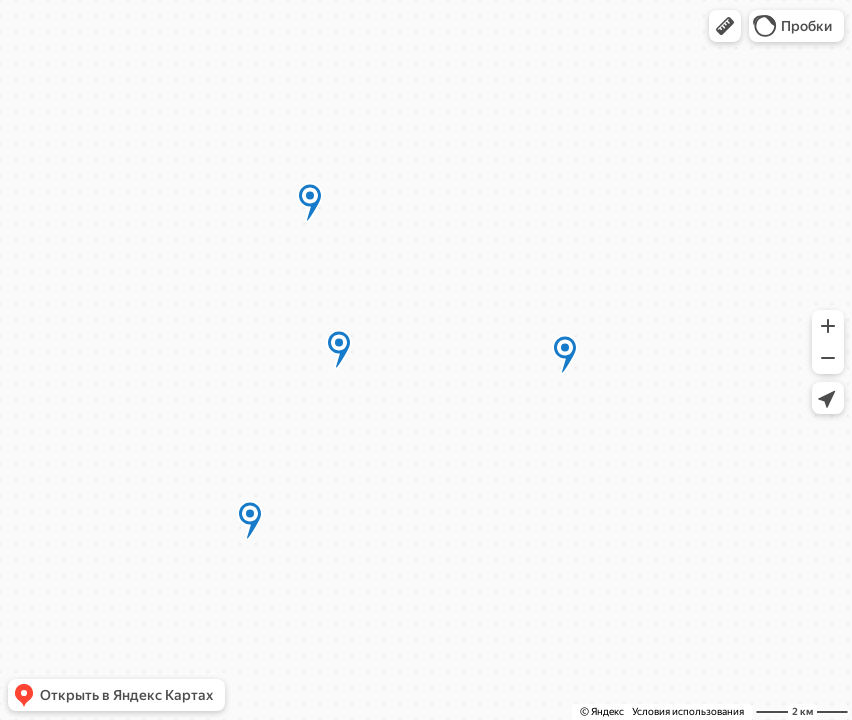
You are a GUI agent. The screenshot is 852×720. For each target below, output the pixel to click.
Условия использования (688, 711)
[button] (725, 26)
